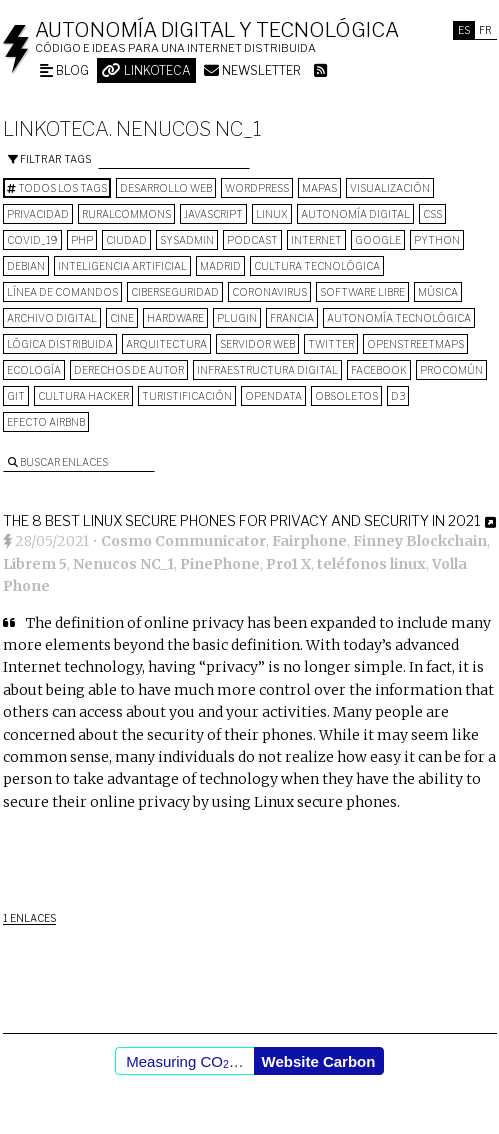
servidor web (257, 344)
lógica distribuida (60, 344)
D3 (398, 396)
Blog (64, 70)
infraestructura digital (267, 370)
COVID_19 (32, 240)
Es (464, 30)
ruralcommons (126, 214)
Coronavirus (269, 292)
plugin (237, 318)
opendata (273, 396)
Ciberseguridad (175, 292)
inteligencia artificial (122, 266)
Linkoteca (146, 70)
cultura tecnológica (317, 266)
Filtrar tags (49, 159)
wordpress (257, 188)
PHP (82, 240)
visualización (390, 188)
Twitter (331, 344)
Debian (26, 266)
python (437, 240)
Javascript (213, 214)
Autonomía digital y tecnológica (217, 30)
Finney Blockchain (420, 541)
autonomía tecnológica (399, 318)
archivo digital (52, 318)
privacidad (38, 214)
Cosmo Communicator (183, 541)
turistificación (187, 396)
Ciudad (126, 240)
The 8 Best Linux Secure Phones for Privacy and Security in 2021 (241, 520)
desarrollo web (166, 188)
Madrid (220, 266)
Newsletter (252, 70)
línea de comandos (62, 292)
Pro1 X (288, 564)
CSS (432, 214)
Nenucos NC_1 (123, 564)
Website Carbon (319, 1061)
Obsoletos (346, 396)
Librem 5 (35, 564)
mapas (319, 188)
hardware (175, 318)
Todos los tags (57, 188)
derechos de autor (129, 370)
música (438, 292)
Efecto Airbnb (46, 422)
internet (316, 240)
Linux (272, 214)
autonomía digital (355, 214)
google (378, 240)
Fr (485, 30)
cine (122, 318)
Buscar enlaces (58, 462)
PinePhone (220, 564)
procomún (451, 370)
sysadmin (187, 240)
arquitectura (166, 344)
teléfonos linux (371, 564)
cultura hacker (83, 396)
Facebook (379, 370)
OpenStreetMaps (415, 344)
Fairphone (309, 541)
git (16, 396)
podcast (252, 240)
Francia (292, 318)
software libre (362, 292)
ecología (34, 370)
